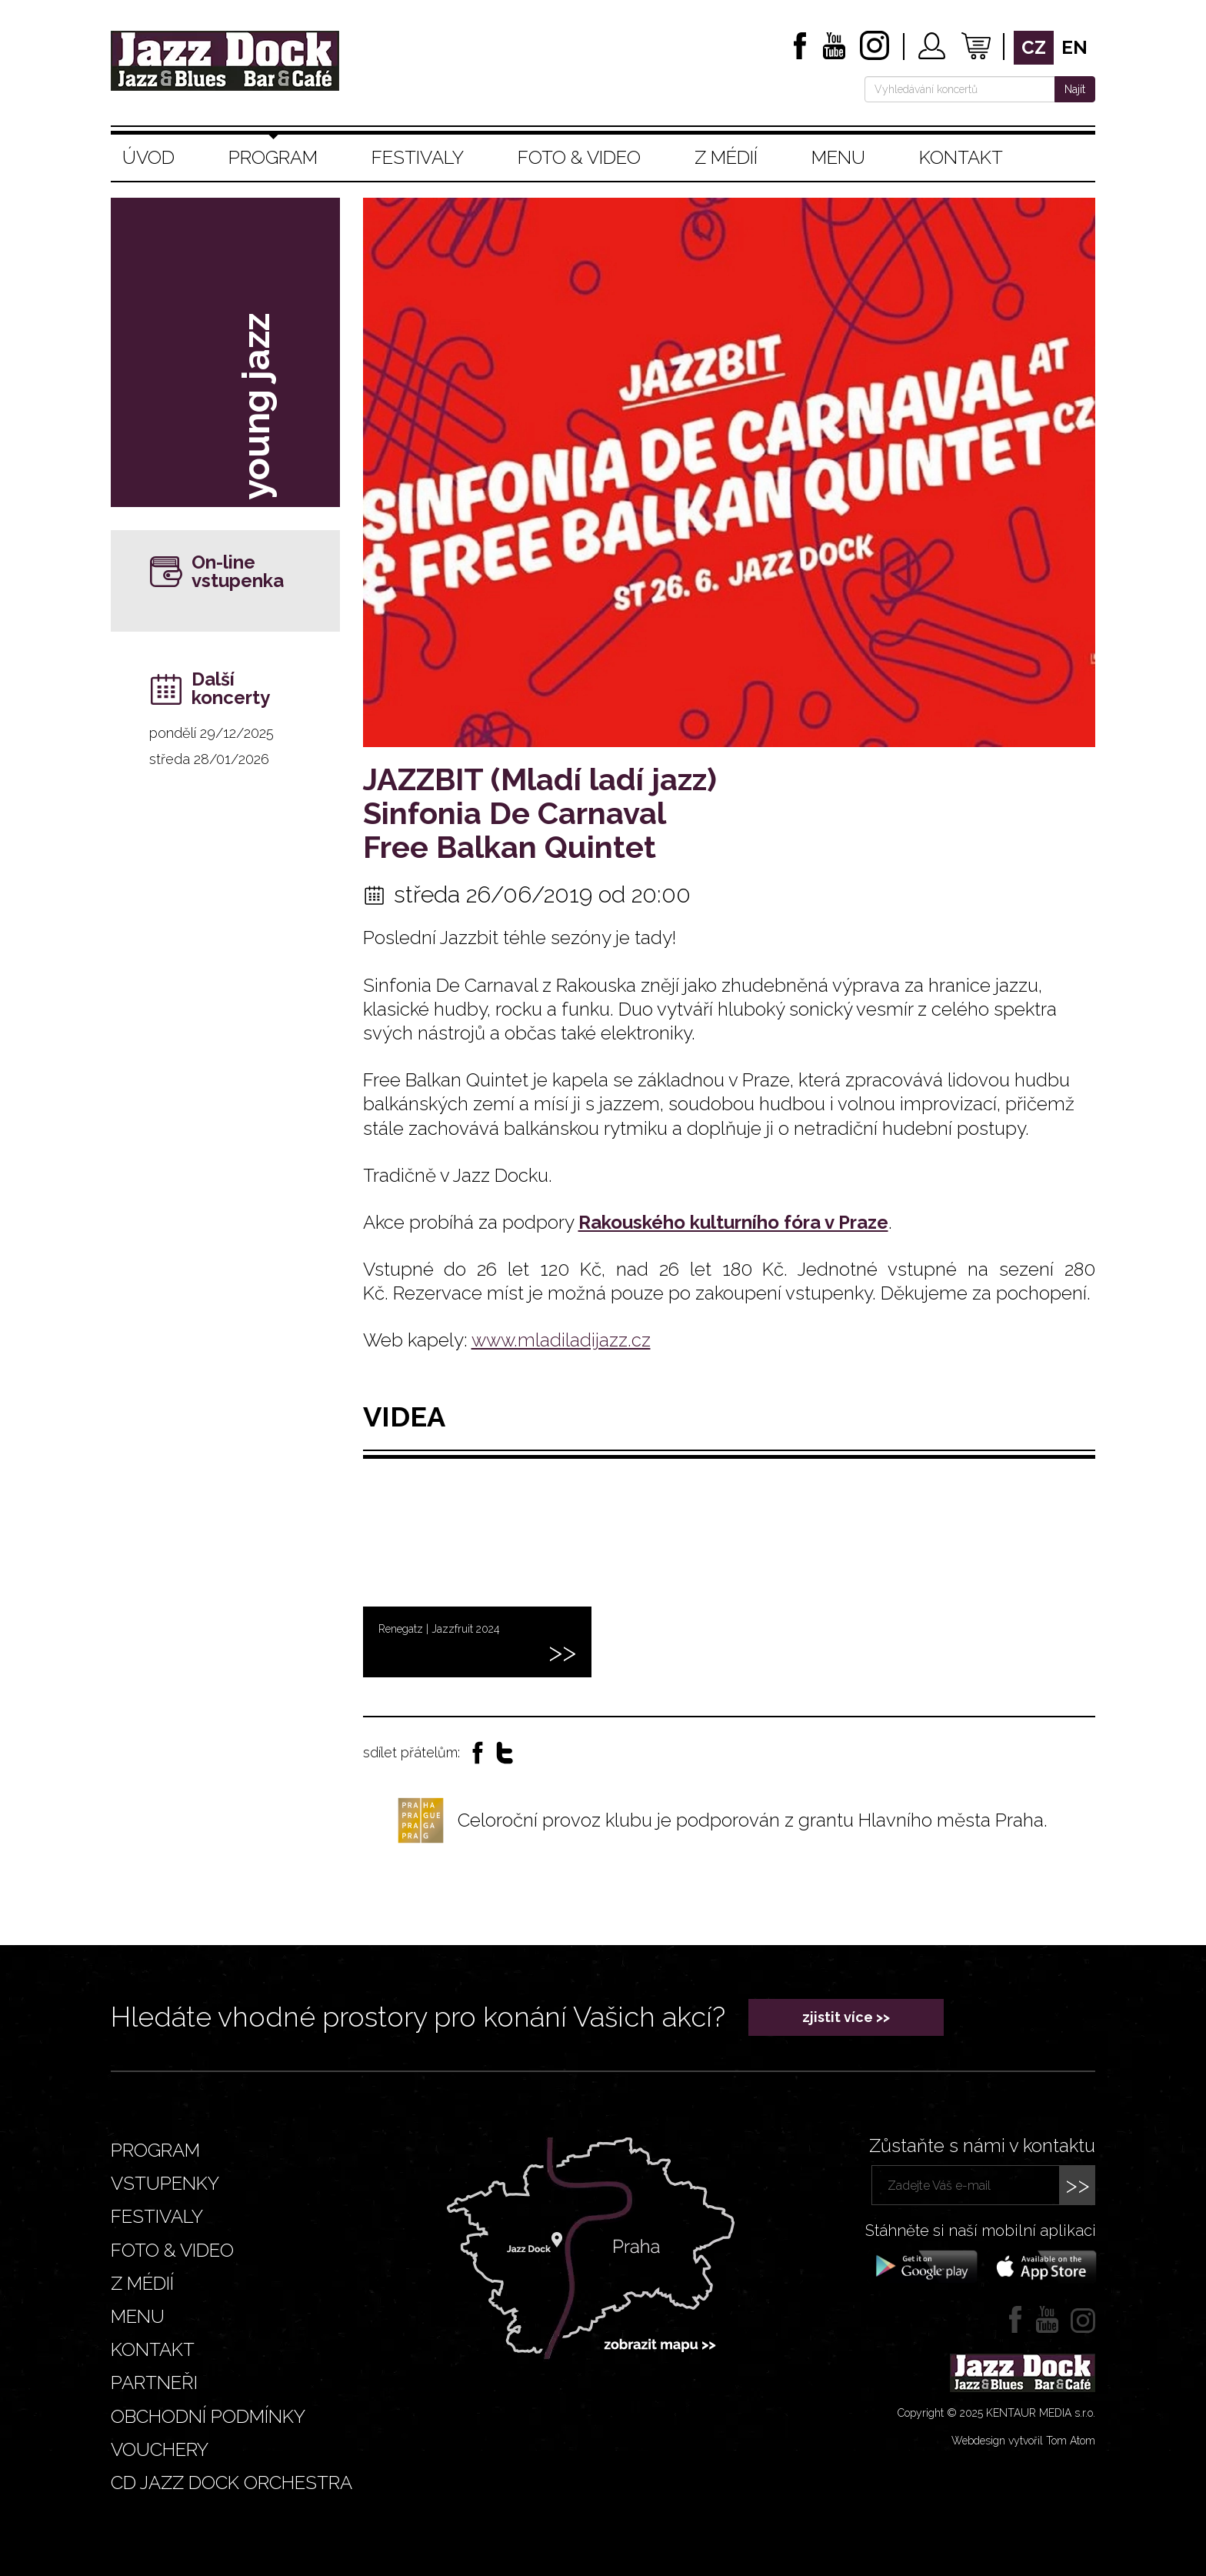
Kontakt (961, 157)
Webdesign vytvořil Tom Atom (1023, 2440)
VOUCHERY (159, 2449)
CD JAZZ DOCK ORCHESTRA (231, 2482)
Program (273, 157)
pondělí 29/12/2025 (211, 733)
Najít (1074, 89)
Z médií (726, 157)
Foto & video (579, 157)
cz (1033, 47)
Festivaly (417, 157)
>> (1077, 2184)
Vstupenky (165, 2183)
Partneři (154, 2382)
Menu (838, 157)
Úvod (148, 157)
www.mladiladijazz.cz (561, 1340)
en (1074, 47)
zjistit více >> (846, 2017)
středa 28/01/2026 (209, 759)
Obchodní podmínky (208, 2416)
